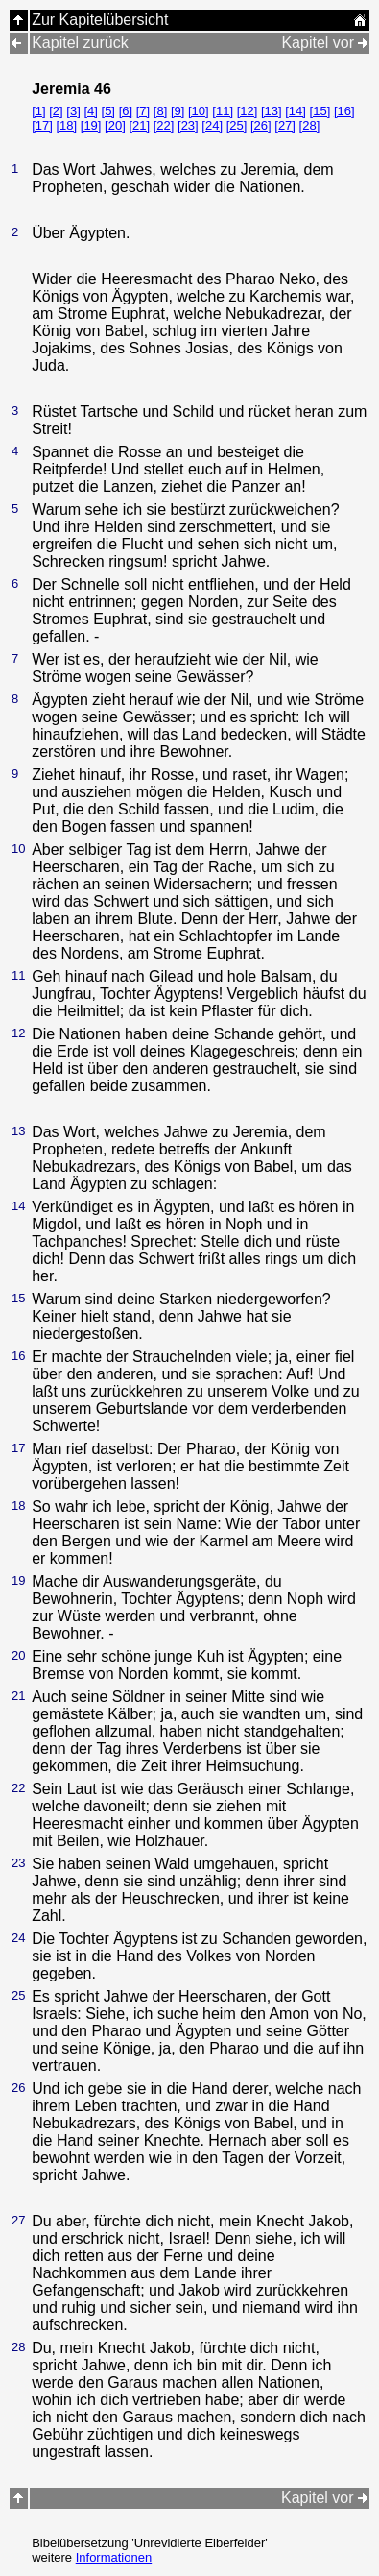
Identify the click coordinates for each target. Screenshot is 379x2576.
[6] (125, 111)
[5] (108, 111)
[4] (90, 111)
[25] (237, 125)
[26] (261, 125)
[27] (285, 125)
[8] (160, 111)
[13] (271, 111)
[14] (295, 111)
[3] (73, 111)
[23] (188, 125)
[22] (164, 125)
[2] (55, 111)
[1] (38, 111)
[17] (42, 125)
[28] (309, 125)
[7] (143, 111)
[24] (212, 125)
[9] (177, 111)
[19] (91, 125)
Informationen (114, 2557)
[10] (198, 111)
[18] (66, 125)
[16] (344, 111)
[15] (320, 111)
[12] (247, 111)
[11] (222, 111)
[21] (139, 125)
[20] (115, 125)
